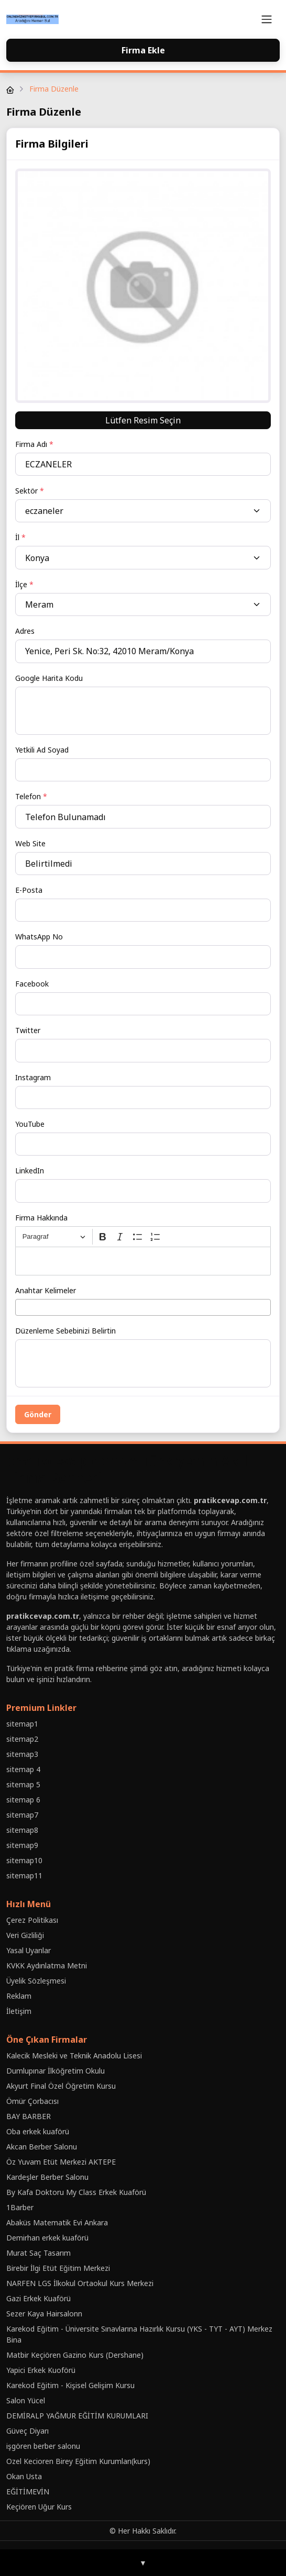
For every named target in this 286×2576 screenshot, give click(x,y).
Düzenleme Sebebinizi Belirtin (65, 1331)
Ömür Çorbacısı (32, 2101)
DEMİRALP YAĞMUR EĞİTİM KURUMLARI (77, 2416)
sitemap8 (22, 1830)
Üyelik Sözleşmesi (36, 1981)
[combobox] (143, 1307)
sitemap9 (22, 1845)
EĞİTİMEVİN (27, 2491)
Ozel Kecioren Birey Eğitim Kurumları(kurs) (78, 2461)
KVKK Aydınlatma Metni (46, 1965)
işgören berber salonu (43, 2446)
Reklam (18, 1996)
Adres (25, 631)
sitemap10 (24, 1860)
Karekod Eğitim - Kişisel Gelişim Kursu (70, 2385)
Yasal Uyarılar (28, 1950)
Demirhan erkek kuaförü (47, 2238)
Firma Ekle (143, 50)
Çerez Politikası (32, 1920)
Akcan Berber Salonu (41, 2147)
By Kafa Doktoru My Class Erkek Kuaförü (76, 2192)
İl (20, 537)
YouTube (30, 1124)
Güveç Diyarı (27, 2431)
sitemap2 (22, 1739)
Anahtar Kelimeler (45, 1290)
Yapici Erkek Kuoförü (40, 2370)
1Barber (20, 2207)
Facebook (32, 984)
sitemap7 (22, 1815)
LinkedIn (29, 1170)
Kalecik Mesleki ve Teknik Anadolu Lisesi (74, 2055)
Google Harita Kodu (49, 678)
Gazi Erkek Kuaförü (38, 2298)
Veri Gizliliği (25, 1935)
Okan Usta (24, 2476)
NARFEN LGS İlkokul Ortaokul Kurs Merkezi (79, 2283)
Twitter (27, 1030)
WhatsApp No (39, 937)
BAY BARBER (28, 2116)
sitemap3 (22, 1754)
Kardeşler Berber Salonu (47, 2177)
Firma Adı (34, 444)
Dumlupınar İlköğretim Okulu (55, 2071)
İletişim (18, 2011)
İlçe (24, 584)
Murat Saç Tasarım (38, 2253)
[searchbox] (21, 1307)
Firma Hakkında (41, 1218)
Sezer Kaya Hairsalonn (44, 2314)
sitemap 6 (23, 1800)
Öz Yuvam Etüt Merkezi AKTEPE (61, 2162)
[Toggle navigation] (267, 19)
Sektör (29, 491)
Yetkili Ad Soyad (42, 750)
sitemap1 (22, 1724)
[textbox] (143, 1261)
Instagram (33, 1077)
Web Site (30, 843)
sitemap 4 (23, 1769)
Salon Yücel (25, 2400)
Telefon (31, 796)
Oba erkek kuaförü (37, 2131)
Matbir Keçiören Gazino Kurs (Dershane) (75, 2355)
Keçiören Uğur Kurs (39, 2507)
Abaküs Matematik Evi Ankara (57, 2222)
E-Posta (28, 890)
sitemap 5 (23, 1784)
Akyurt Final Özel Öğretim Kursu (61, 2086)
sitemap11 (24, 1875)
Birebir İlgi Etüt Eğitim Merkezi (58, 2268)
